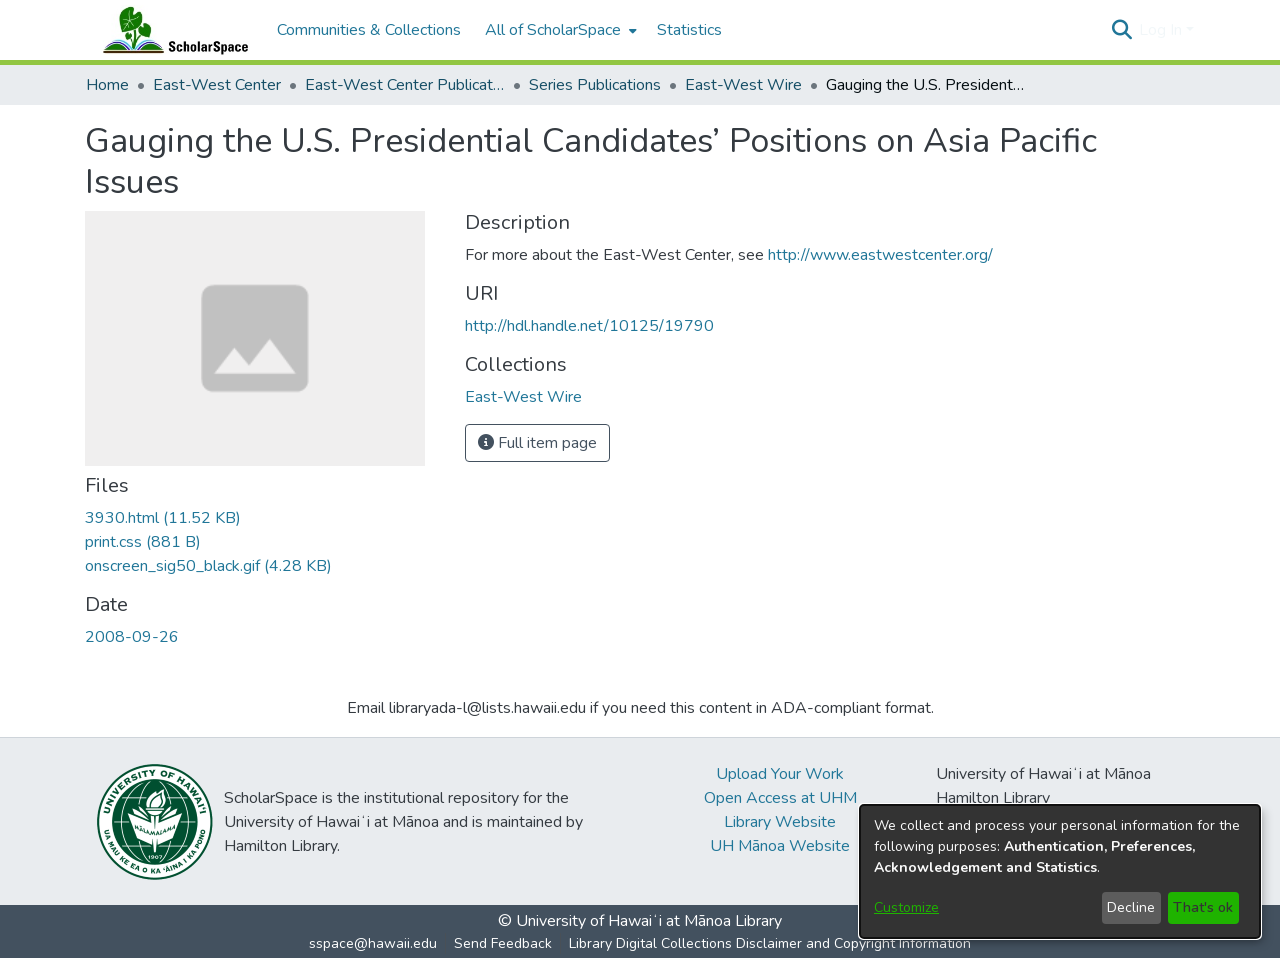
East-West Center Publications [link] (405, 85)
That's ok (1203, 907)
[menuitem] (559, 30)
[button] (1121, 30)
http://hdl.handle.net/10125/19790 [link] (589, 326)
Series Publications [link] (595, 85)
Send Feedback (503, 943)
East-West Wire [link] (743, 85)
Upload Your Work (780, 774)
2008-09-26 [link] (132, 637)
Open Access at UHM (780, 798)
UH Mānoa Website (780, 846)
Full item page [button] (537, 443)
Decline (1131, 907)
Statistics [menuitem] (689, 30)
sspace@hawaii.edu (373, 943)
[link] (163, 518)
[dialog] (1060, 871)
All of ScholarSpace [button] (553, 30)
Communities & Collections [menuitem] (369, 30)
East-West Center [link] (217, 85)
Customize (906, 907)
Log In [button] (1162, 30)
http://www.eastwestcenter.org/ (880, 255)
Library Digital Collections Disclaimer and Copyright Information (770, 943)
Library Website (780, 822)
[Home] (171, 30)
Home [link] (107, 85)
